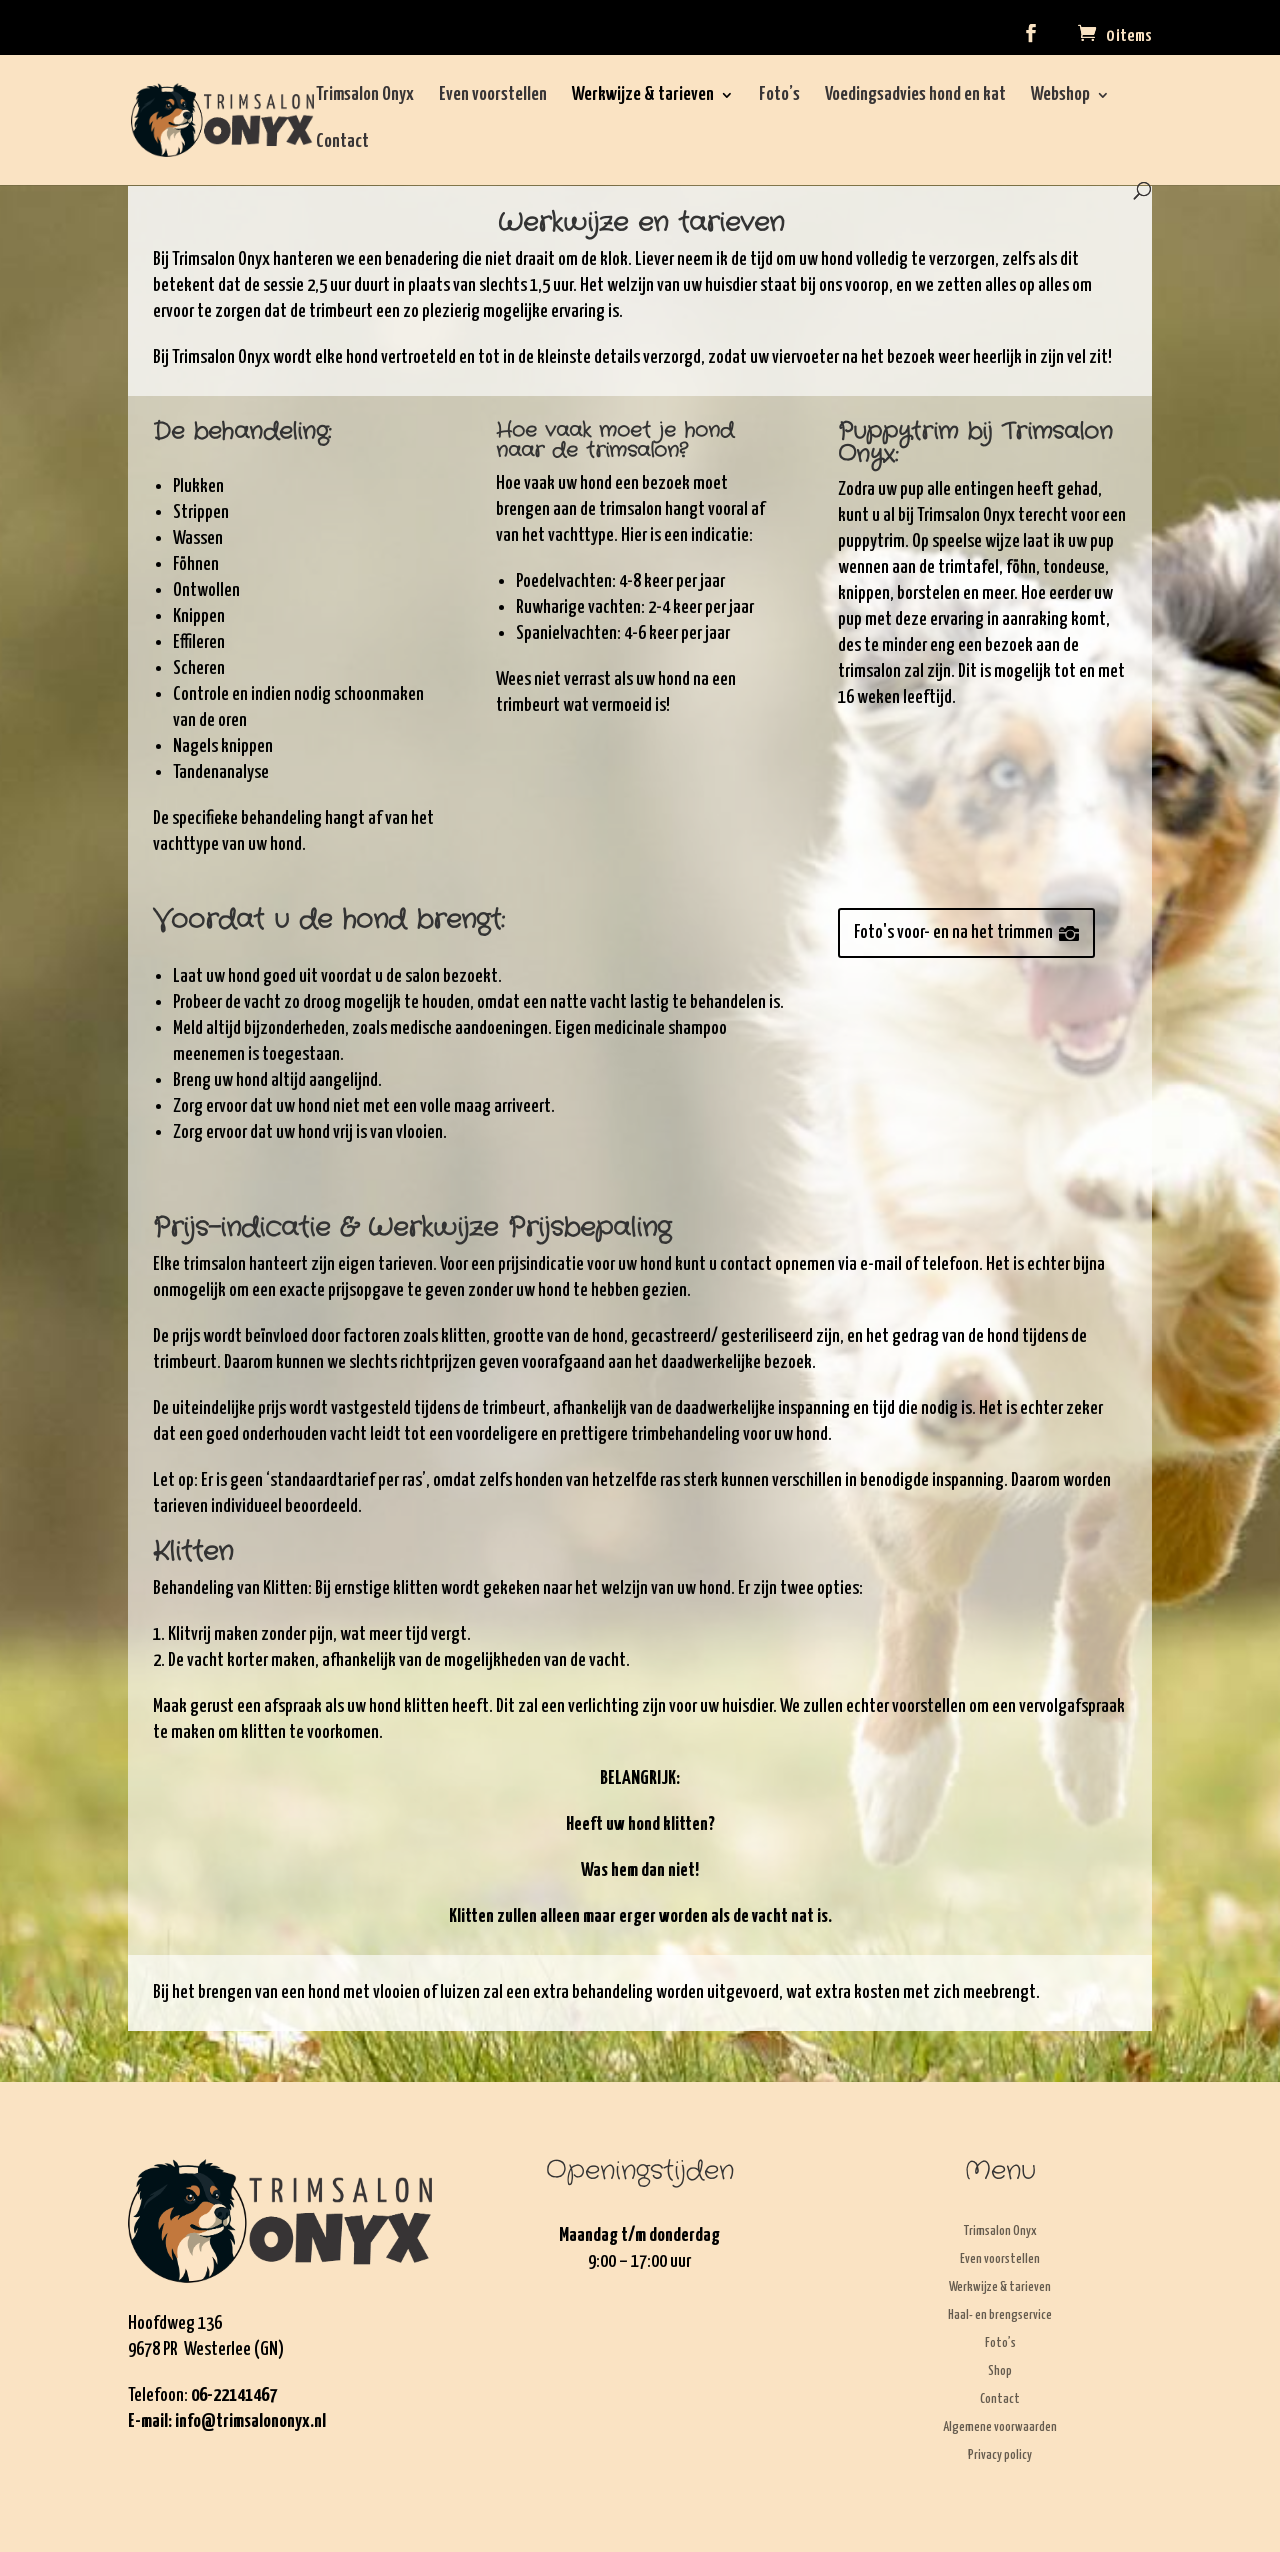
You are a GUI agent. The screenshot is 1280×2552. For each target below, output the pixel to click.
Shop (1000, 2371)
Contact (342, 143)
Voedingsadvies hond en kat (915, 96)
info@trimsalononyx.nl (250, 2421)
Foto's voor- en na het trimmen (953, 932)
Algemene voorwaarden (1000, 2427)
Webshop (1060, 96)
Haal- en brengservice (1000, 2315)
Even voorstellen (493, 96)
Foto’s (779, 96)
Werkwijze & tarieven (643, 96)
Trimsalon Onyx (365, 96)
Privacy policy (1000, 2455)
